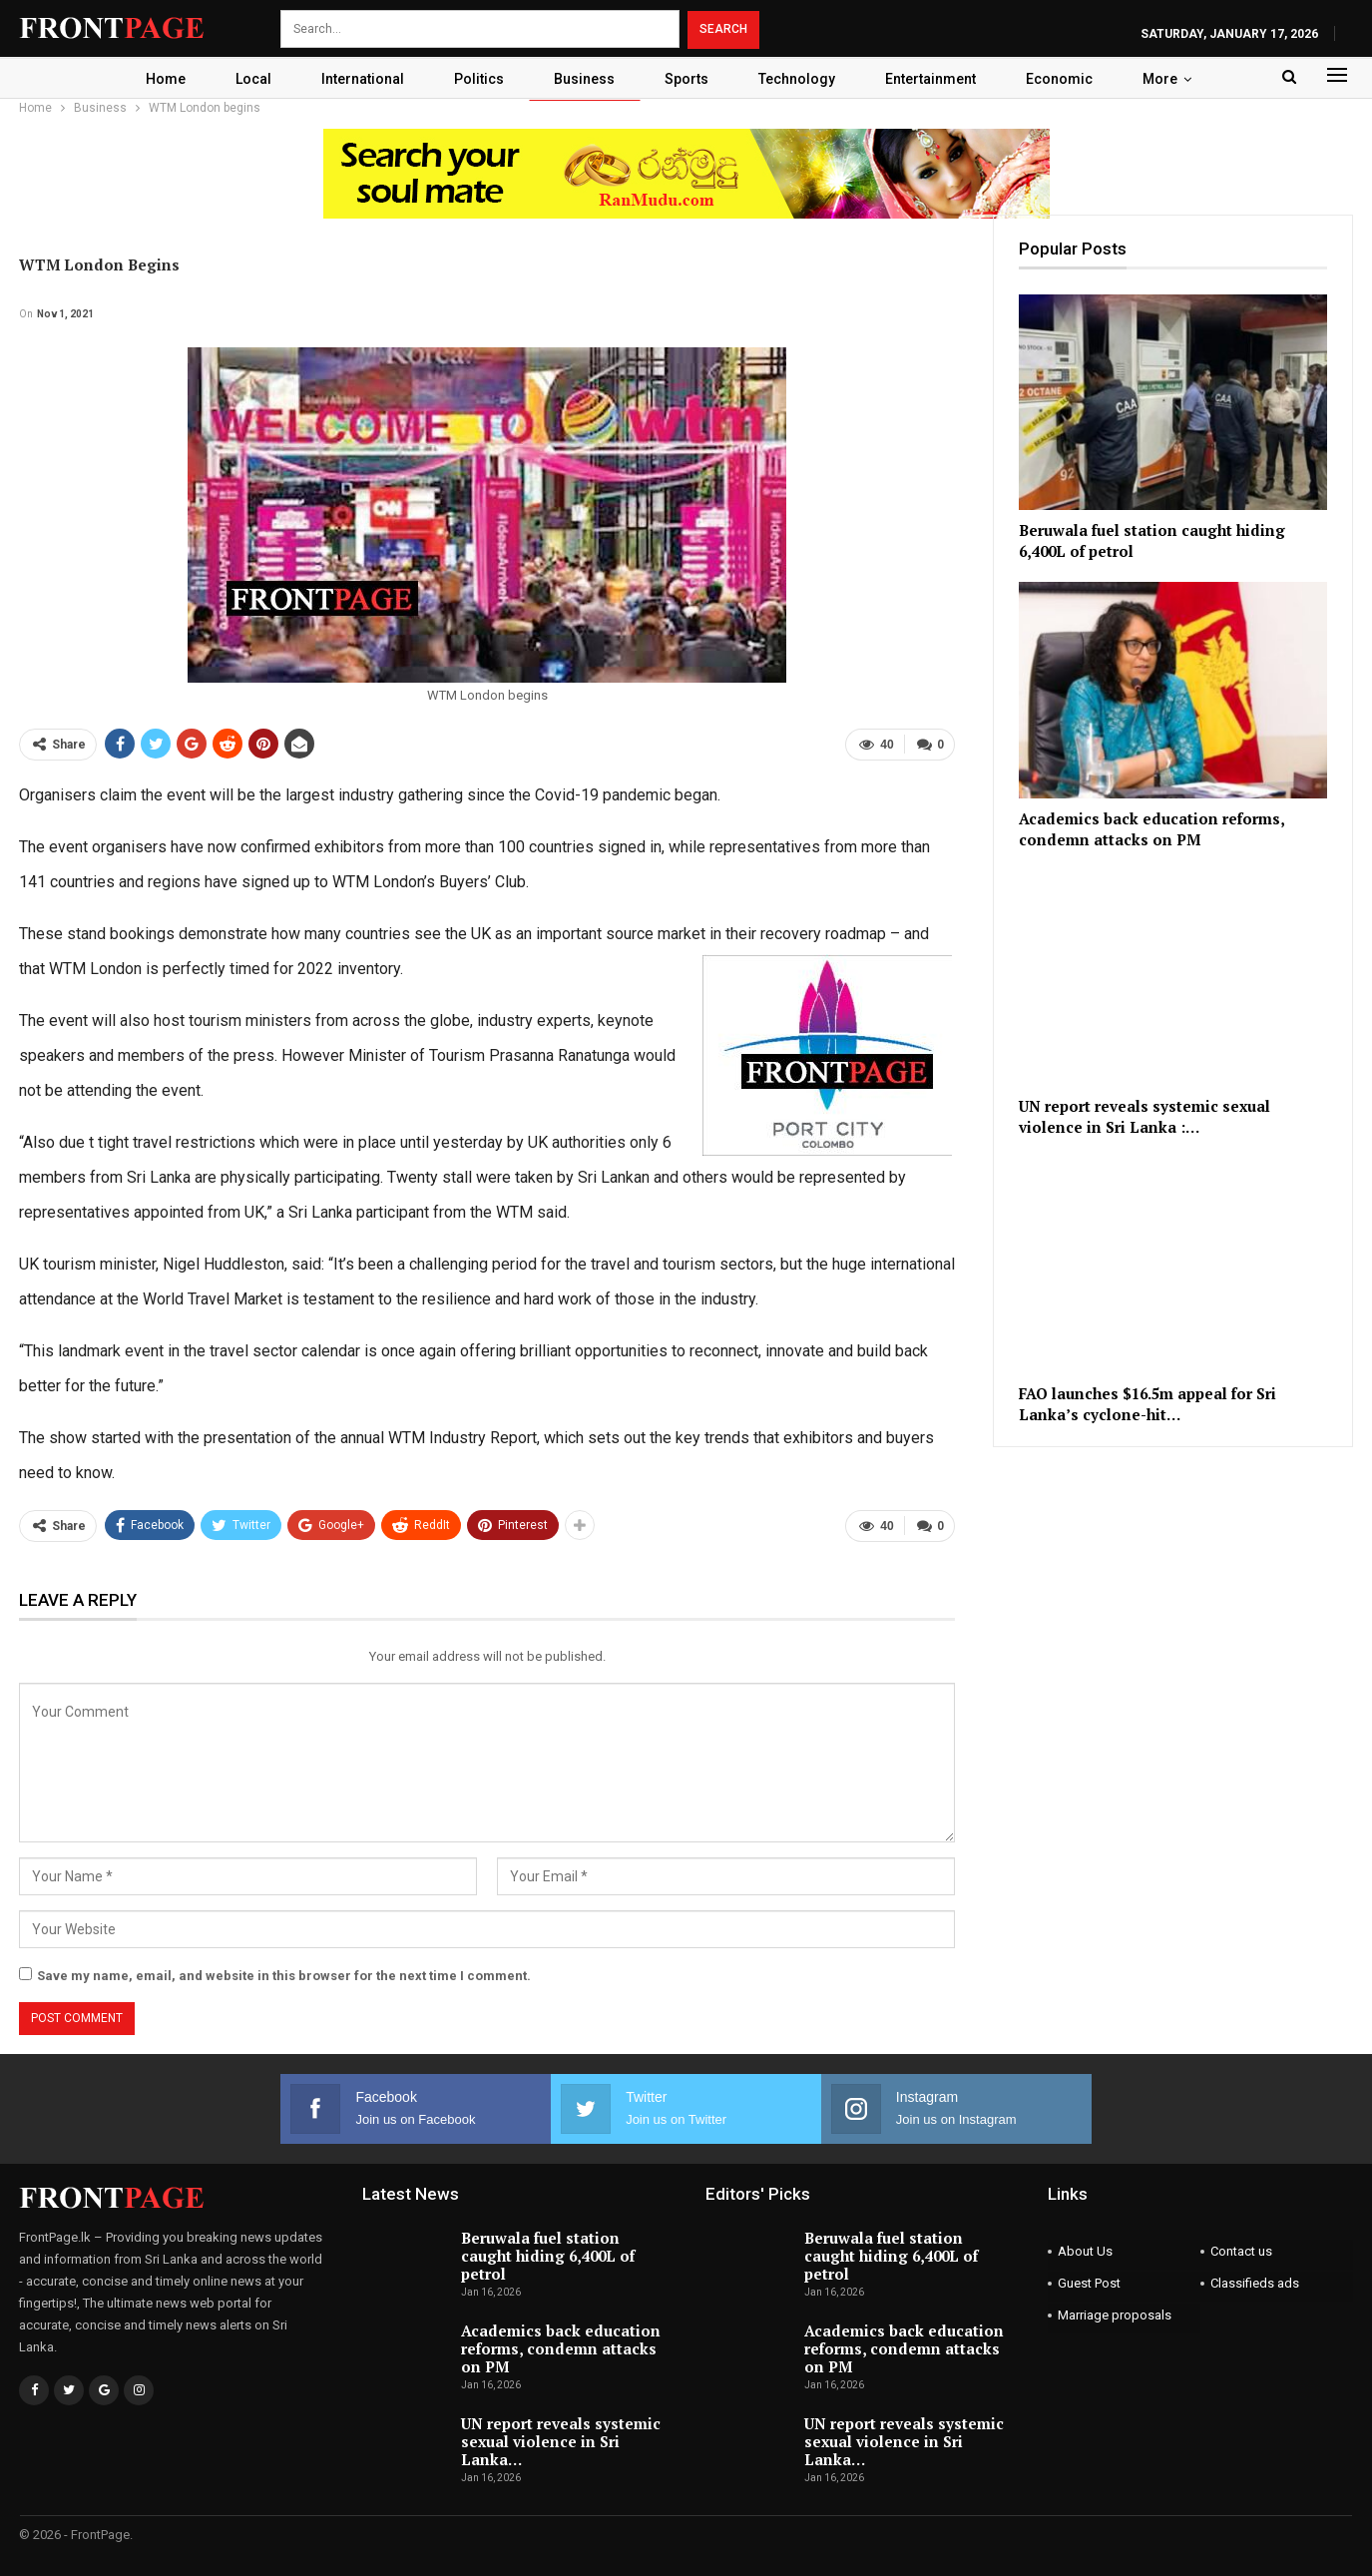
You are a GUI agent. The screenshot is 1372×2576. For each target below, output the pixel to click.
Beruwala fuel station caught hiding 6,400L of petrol (548, 2256)
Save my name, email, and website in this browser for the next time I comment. (284, 1975)
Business (583, 79)
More (1173, 79)
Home (153, 79)
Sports (688, 79)
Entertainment (938, 79)
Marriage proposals (1114, 2315)
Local (243, 79)
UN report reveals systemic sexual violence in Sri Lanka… (561, 2441)
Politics (475, 79)
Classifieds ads (1254, 2283)
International (355, 79)
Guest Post (1089, 2283)
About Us (1085, 2251)
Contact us (1241, 2251)
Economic (1070, 79)
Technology (801, 79)
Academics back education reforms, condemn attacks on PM (561, 2348)
